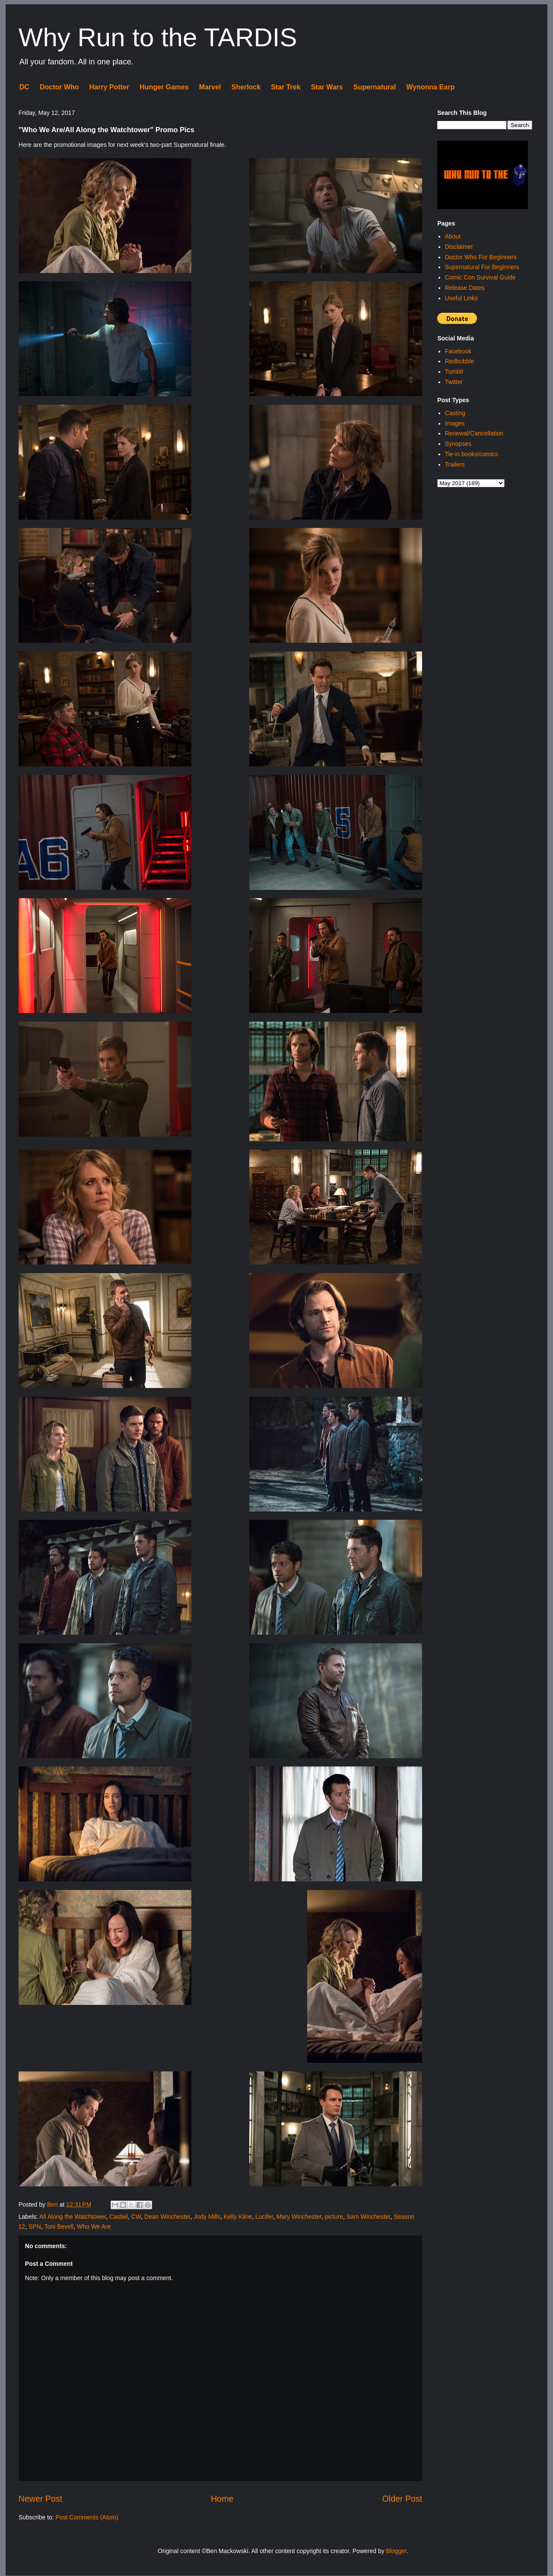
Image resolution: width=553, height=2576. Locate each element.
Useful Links (461, 298)
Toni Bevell (58, 2226)
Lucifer (264, 2216)
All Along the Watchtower (72, 2216)
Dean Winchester (167, 2216)
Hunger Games (164, 87)
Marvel (210, 87)
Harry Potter (109, 87)
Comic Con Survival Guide (480, 277)
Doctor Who (59, 87)
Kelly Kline (238, 2216)
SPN (35, 2226)
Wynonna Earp (430, 87)
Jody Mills (207, 2216)
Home (222, 2498)
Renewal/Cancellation (474, 433)
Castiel (118, 2216)
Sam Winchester (368, 2216)
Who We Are (94, 2226)
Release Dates (465, 287)
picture (334, 2216)
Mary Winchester (298, 2216)
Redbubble (459, 361)
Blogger (396, 2550)
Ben (53, 2204)
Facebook (458, 351)
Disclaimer (459, 246)
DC (24, 87)
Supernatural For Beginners (482, 267)
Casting (455, 413)
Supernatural (374, 87)
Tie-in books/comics (471, 454)
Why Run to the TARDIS (158, 37)
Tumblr (454, 371)
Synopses (458, 443)
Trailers (455, 464)
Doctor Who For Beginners (481, 257)
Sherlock (246, 87)
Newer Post (40, 2498)
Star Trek (285, 87)
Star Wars (327, 87)
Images (455, 423)
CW (136, 2216)
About (453, 236)
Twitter (454, 381)
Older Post (402, 2498)
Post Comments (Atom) (86, 2517)
